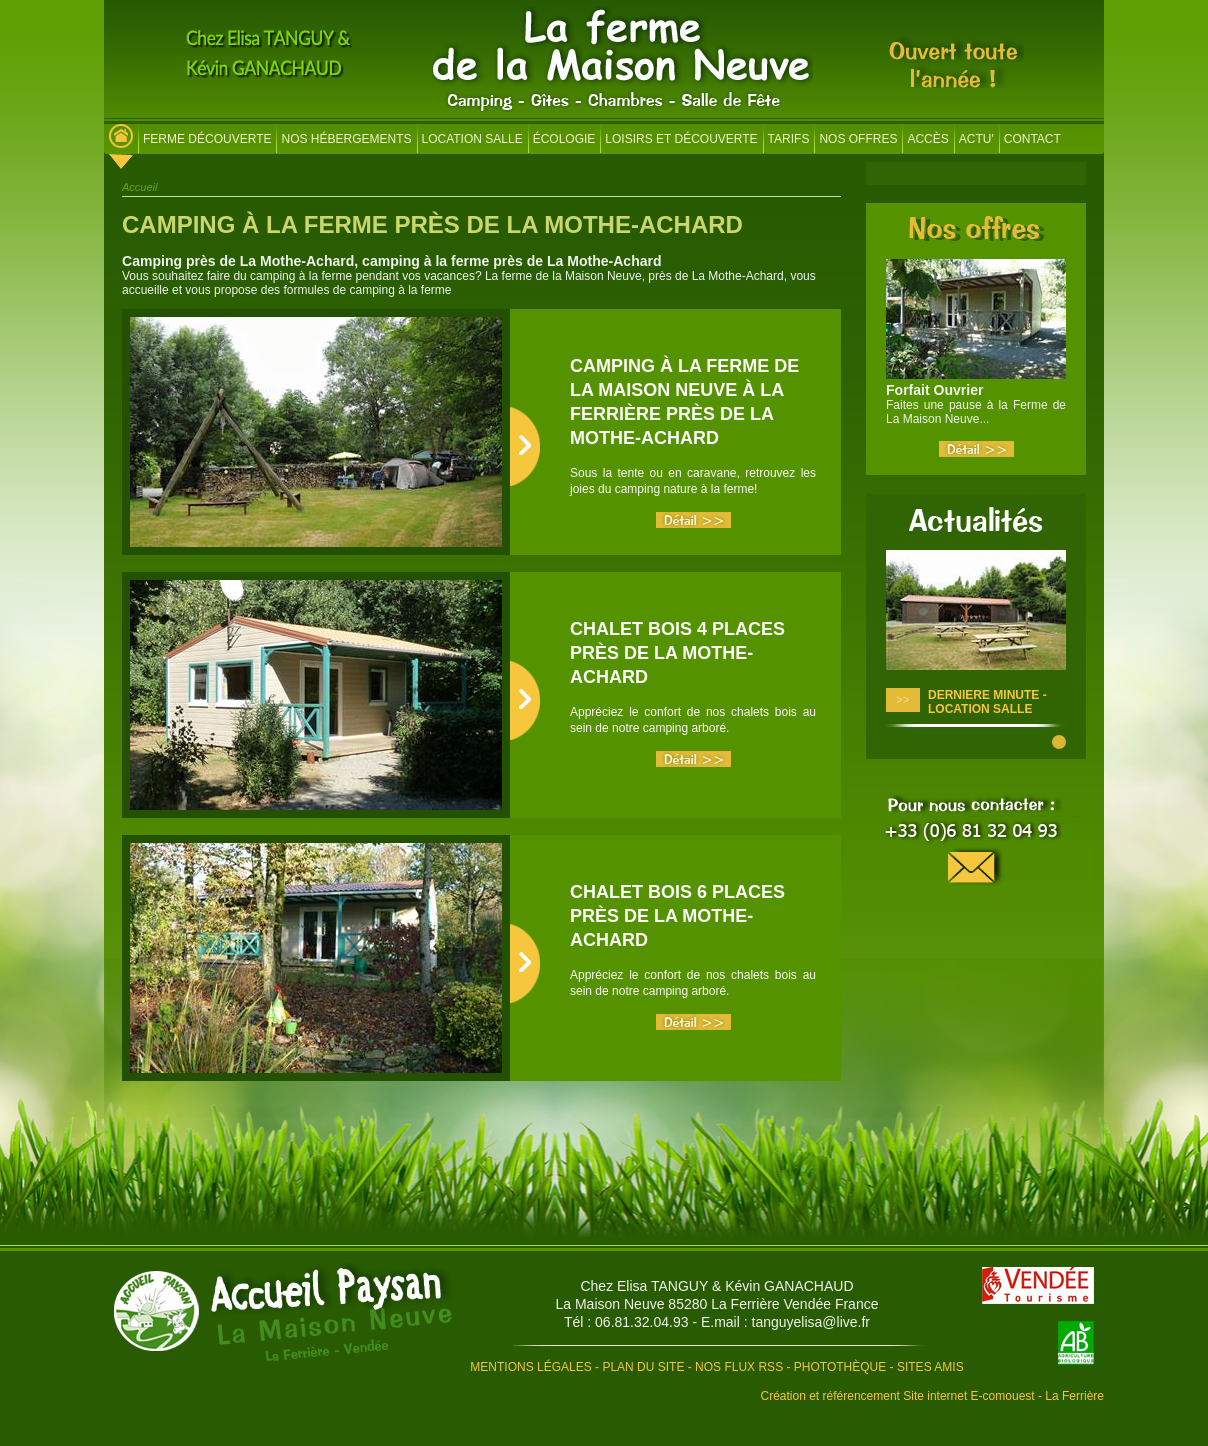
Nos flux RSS (739, 1367)
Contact (1032, 139)
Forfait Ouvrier (934, 390)
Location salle (472, 139)
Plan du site (643, 1367)
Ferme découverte (207, 139)
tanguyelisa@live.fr (811, 1322)
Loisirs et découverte (681, 139)
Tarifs (789, 139)
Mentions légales (530, 1367)
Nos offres (858, 139)
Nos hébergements (346, 139)
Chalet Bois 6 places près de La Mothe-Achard (677, 916)
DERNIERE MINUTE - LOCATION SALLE (987, 702)
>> (903, 700)
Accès (927, 139)
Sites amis (930, 1367)
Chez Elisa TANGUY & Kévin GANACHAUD (716, 1286)
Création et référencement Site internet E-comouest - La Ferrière (933, 1396)
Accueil (139, 187)
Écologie (564, 139)
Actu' (976, 139)
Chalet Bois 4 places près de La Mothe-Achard (677, 653)
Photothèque (840, 1367)
